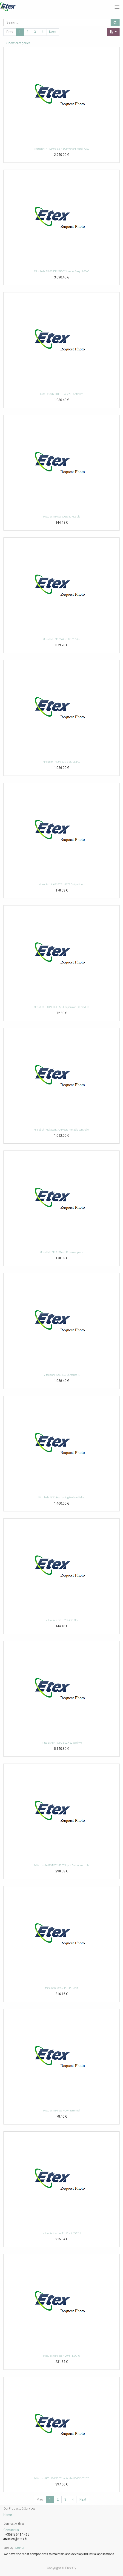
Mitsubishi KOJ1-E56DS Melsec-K (61, 1374)
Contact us (11, 2530)
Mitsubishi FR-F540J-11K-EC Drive (61, 639)
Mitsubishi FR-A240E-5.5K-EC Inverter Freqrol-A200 (61, 148)
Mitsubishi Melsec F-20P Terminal (61, 2110)
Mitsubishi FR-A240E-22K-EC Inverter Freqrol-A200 (61, 271)
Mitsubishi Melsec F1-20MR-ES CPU (62, 2233)
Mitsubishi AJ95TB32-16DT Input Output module (61, 1865)
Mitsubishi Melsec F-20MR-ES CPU (61, 2355)
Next (52, 32)
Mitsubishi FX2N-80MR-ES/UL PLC (61, 761)
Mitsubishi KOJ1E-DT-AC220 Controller (61, 394)
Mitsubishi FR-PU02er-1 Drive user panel (61, 1252)
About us (19, 2547)
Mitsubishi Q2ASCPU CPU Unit (61, 1988)
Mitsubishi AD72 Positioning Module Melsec (61, 1497)
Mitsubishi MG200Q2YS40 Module (61, 516)
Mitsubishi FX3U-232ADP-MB (61, 1620)
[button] (113, 32)
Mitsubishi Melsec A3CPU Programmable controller (61, 1129)
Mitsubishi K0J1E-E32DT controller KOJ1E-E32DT (61, 2478)
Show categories (18, 43)
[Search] (115, 23)
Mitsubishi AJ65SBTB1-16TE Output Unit (61, 884)
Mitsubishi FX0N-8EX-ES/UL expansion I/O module (61, 1007)
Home (7, 2515)
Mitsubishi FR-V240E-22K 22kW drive (61, 1742)
